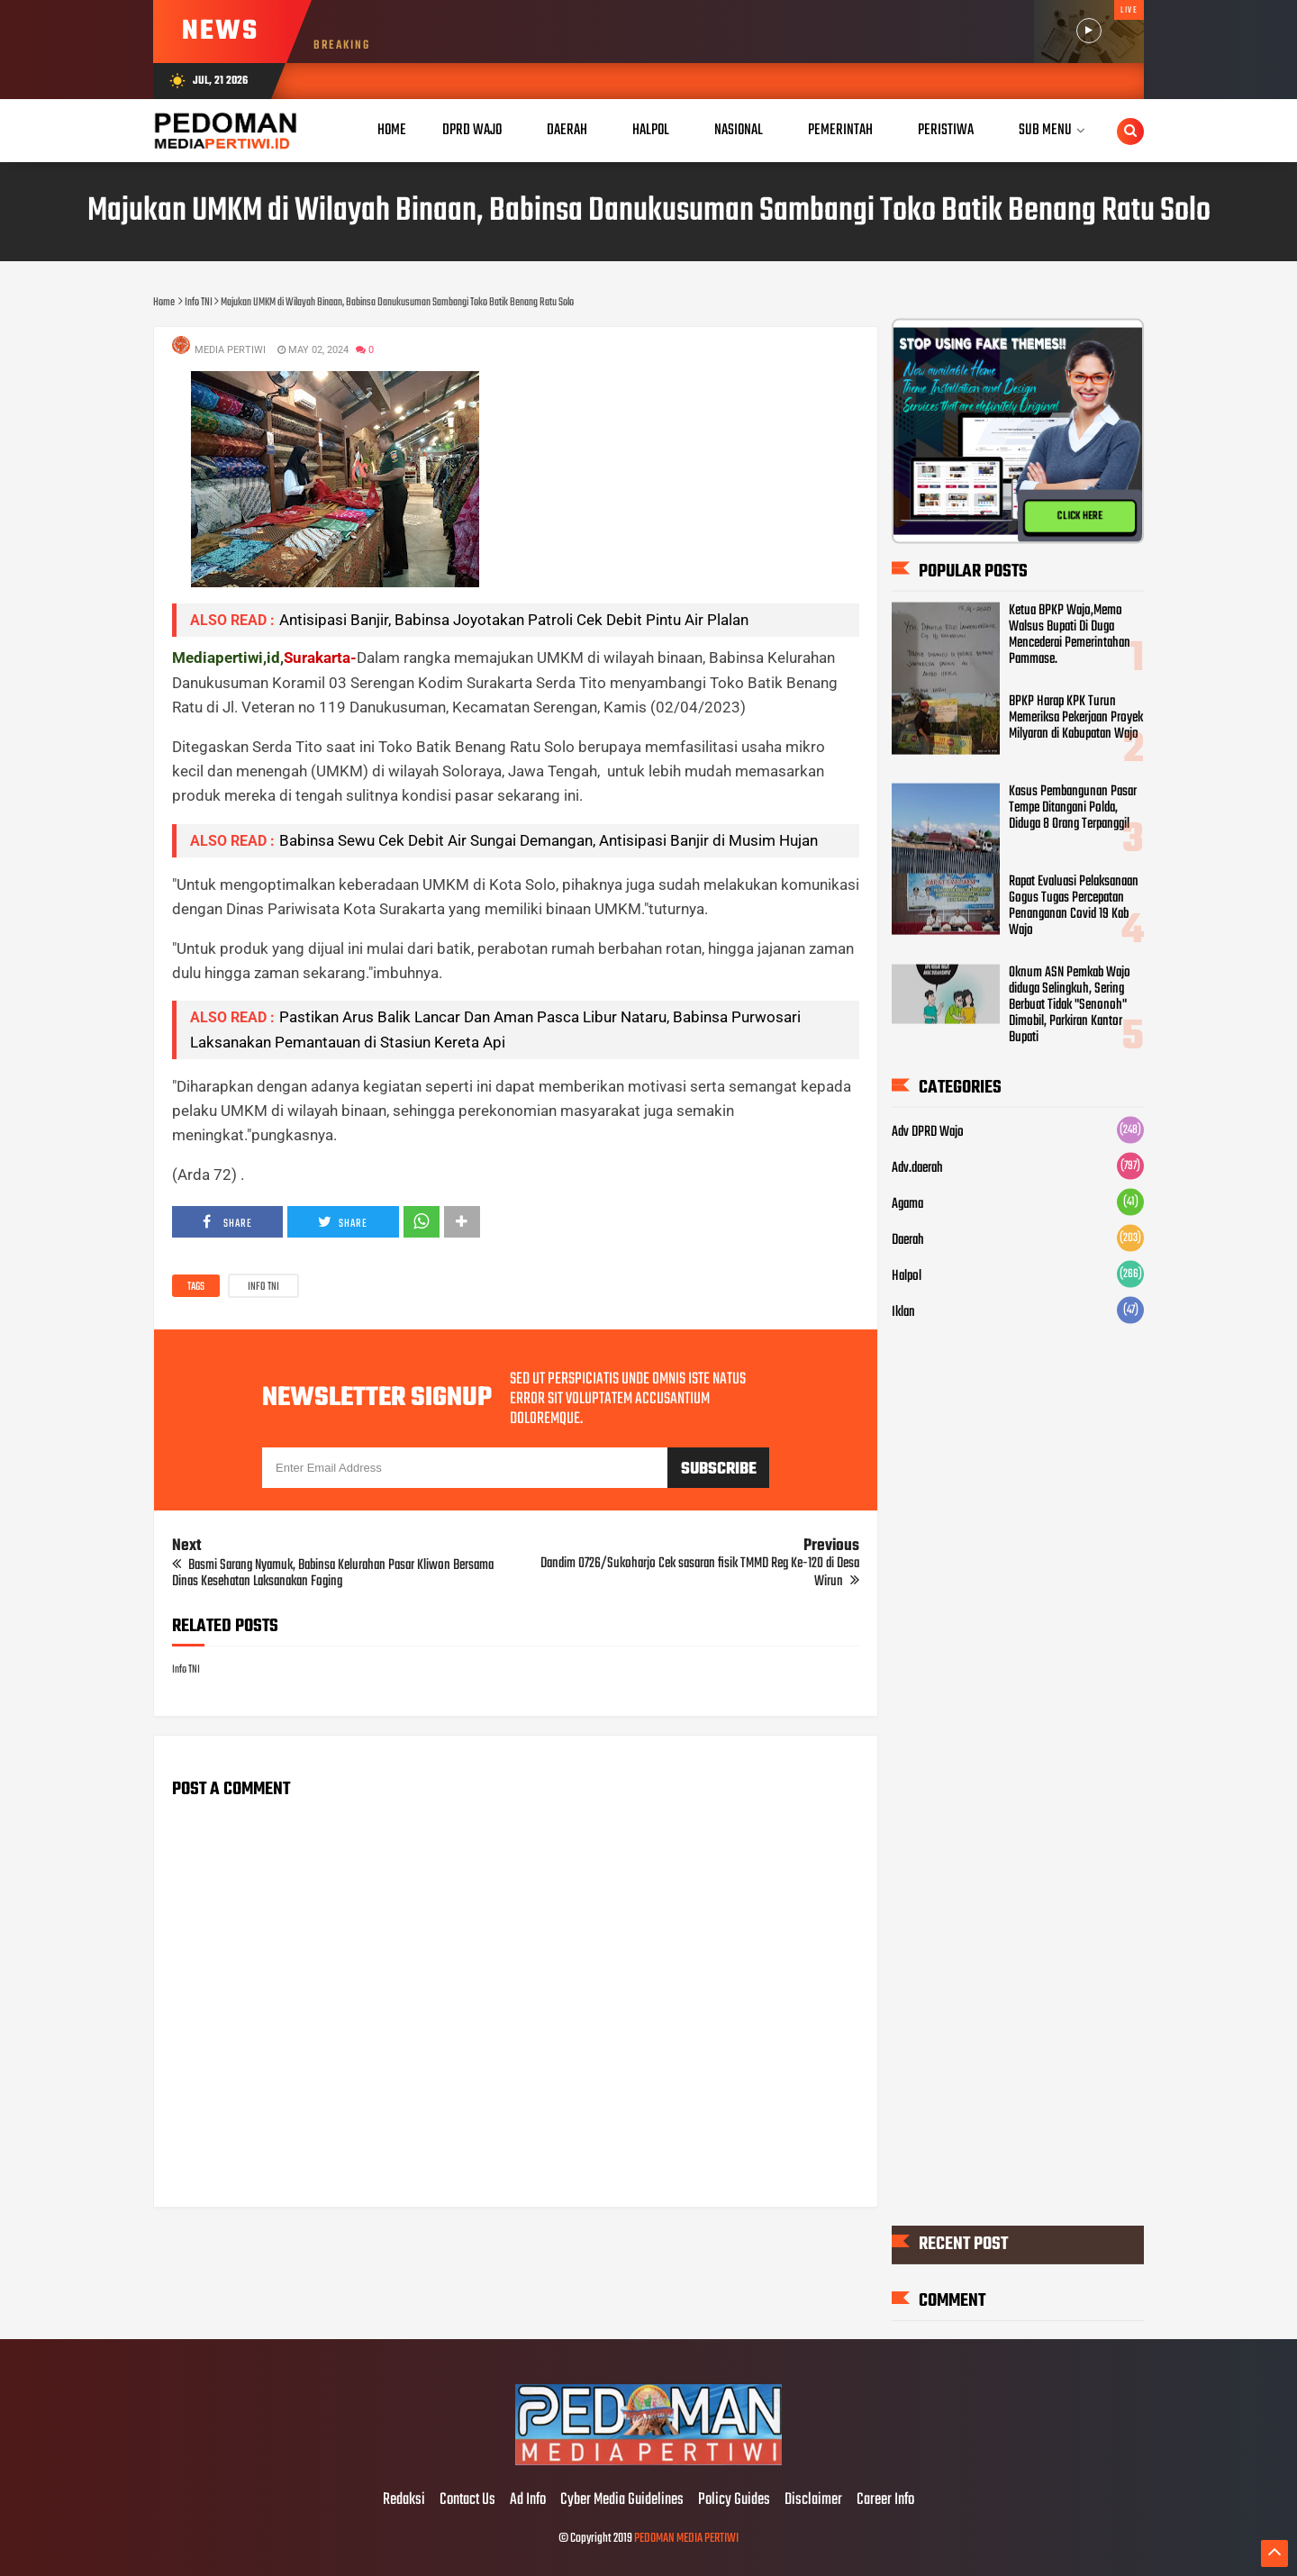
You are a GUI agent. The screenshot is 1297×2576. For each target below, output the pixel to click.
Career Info (885, 2500)
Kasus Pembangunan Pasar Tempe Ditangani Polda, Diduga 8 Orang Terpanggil (1073, 808)
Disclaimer (813, 2500)
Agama (907, 1204)
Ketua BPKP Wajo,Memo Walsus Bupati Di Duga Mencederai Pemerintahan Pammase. (1069, 635)
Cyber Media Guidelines (622, 2500)
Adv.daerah (917, 1168)
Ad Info (528, 2500)
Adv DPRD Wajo (928, 1132)
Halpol (906, 1276)
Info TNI (263, 1287)
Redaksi (404, 2500)
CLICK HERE (1079, 516)
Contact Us (467, 2500)
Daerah (908, 1240)
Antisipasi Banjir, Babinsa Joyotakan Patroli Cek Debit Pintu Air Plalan (513, 620)
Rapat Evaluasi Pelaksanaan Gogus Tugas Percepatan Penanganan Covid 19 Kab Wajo (1073, 906)
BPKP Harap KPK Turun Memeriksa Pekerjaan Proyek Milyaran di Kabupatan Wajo (1076, 718)
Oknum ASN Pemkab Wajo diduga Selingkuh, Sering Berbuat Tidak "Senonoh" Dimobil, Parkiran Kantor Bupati (1069, 1005)
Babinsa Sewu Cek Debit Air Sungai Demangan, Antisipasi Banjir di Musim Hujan (548, 840)
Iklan (903, 1312)
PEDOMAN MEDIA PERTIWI (686, 2538)
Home (391, 130)
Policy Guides (734, 2500)
